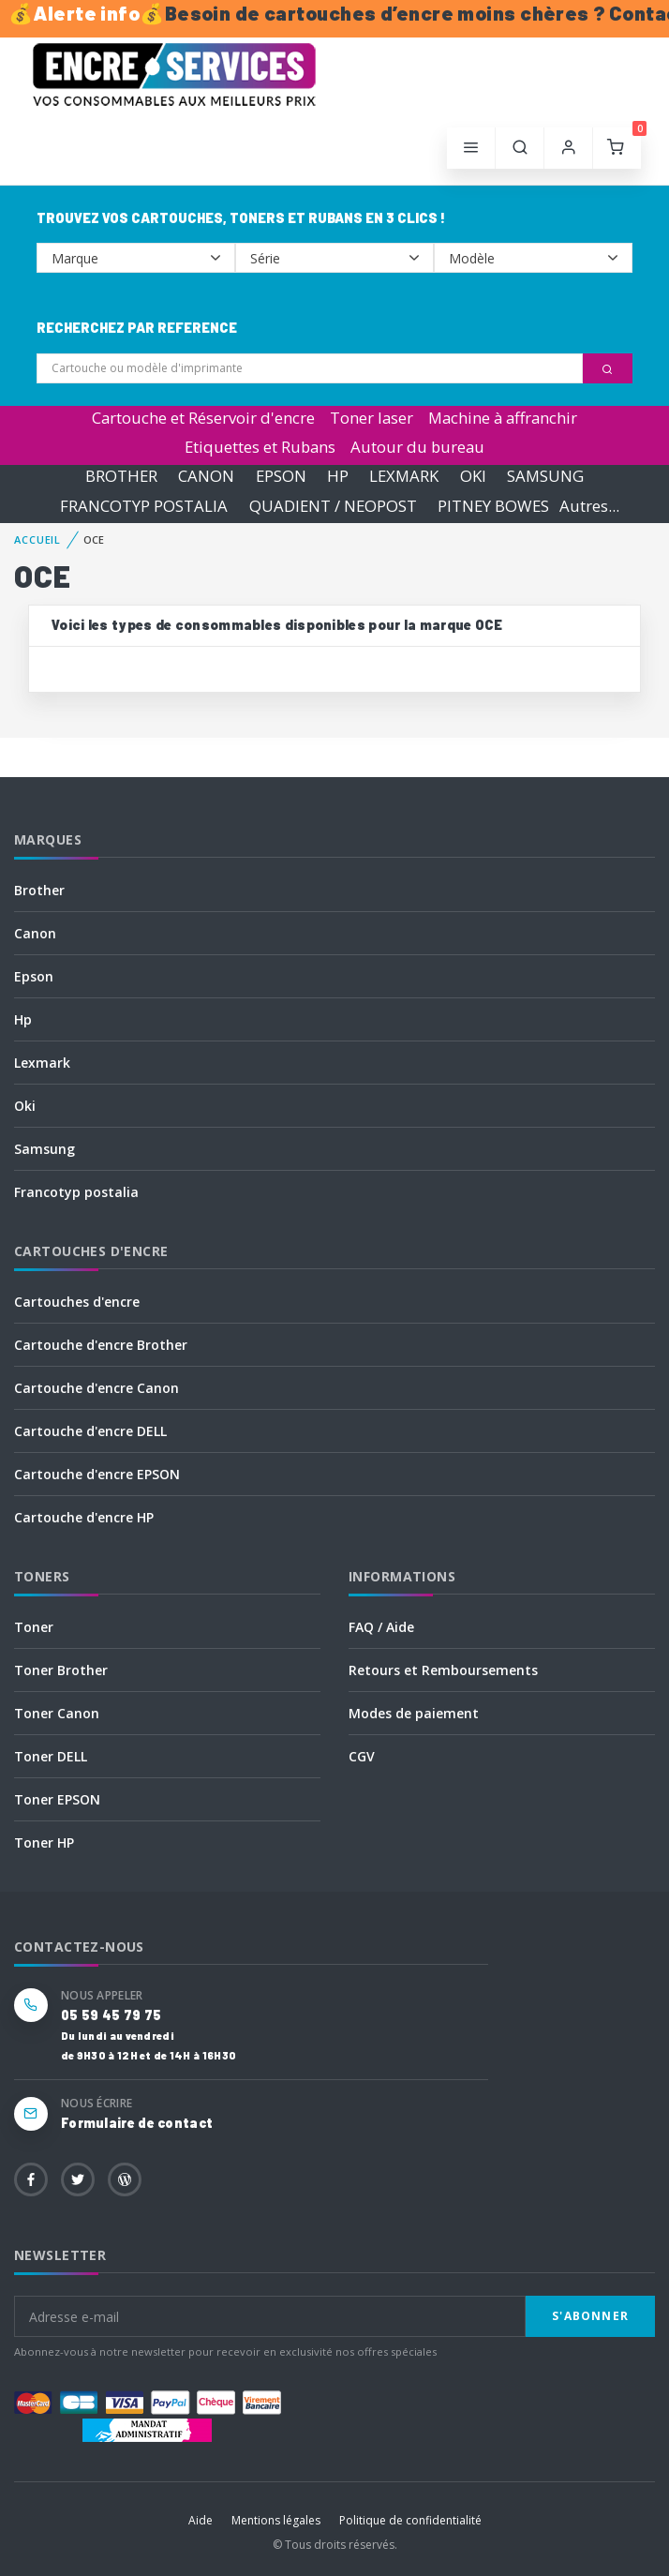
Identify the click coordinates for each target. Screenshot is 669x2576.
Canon (35, 933)
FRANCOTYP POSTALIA (144, 506)
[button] (520, 148)
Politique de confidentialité (410, 2520)
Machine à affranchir (502, 417)
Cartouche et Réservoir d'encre (203, 417)
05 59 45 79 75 (111, 2015)
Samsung (44, 1149)
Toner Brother (61, 1670)
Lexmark (42, 1062)
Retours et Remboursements (443, 1670)
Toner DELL (50, 1756)
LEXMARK (404, 476)
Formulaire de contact (137, 2123)
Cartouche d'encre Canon (96, 1388)
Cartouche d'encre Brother (100, 1345)
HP (338, 476)
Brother (39, 890)
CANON (206, 476)
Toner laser (371, 417)
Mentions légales (275, 2520)
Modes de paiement (414, 1713)
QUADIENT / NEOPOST (333, 506)
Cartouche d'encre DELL (90, 1431)
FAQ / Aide (381, 1627)
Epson (33, 976)
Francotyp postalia (76, 1192)
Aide (200, 2520)
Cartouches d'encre (77, 1301)
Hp (23, 1019)
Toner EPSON (57, 1799)
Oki (25, 1106)
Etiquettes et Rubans (260, 446)
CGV (362, 1756)
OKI (473, 476)
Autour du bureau (417, 446)
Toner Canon (56, 1713)
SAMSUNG (545, 476)
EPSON (281, 476)
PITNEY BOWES (493, 506)
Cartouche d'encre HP (84, 1517)
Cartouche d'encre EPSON (97, 1474)
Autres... (589, 506)
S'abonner (590, 2316)
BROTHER (121, 476)
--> (136, 258)
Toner (33, 1627)
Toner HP (44, 1842)
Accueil (37, 539)
